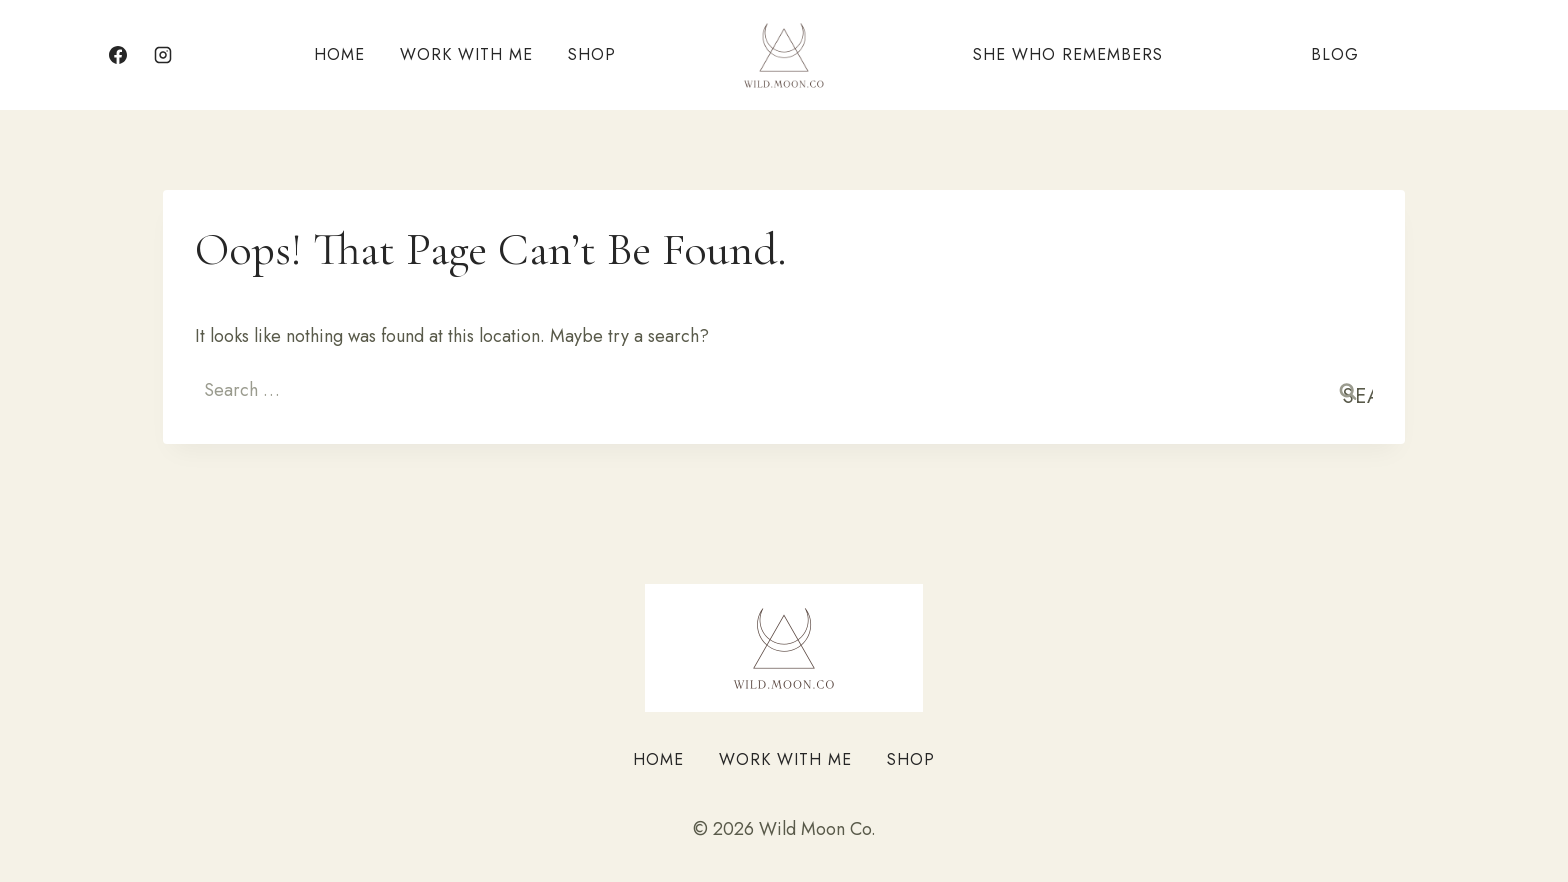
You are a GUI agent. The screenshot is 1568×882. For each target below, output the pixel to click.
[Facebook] (118, 55)
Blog (1335, 54)
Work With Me (466, 54)
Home (339, 54)
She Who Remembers (1068, 54)
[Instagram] (163, 55)
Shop (592, 54)
